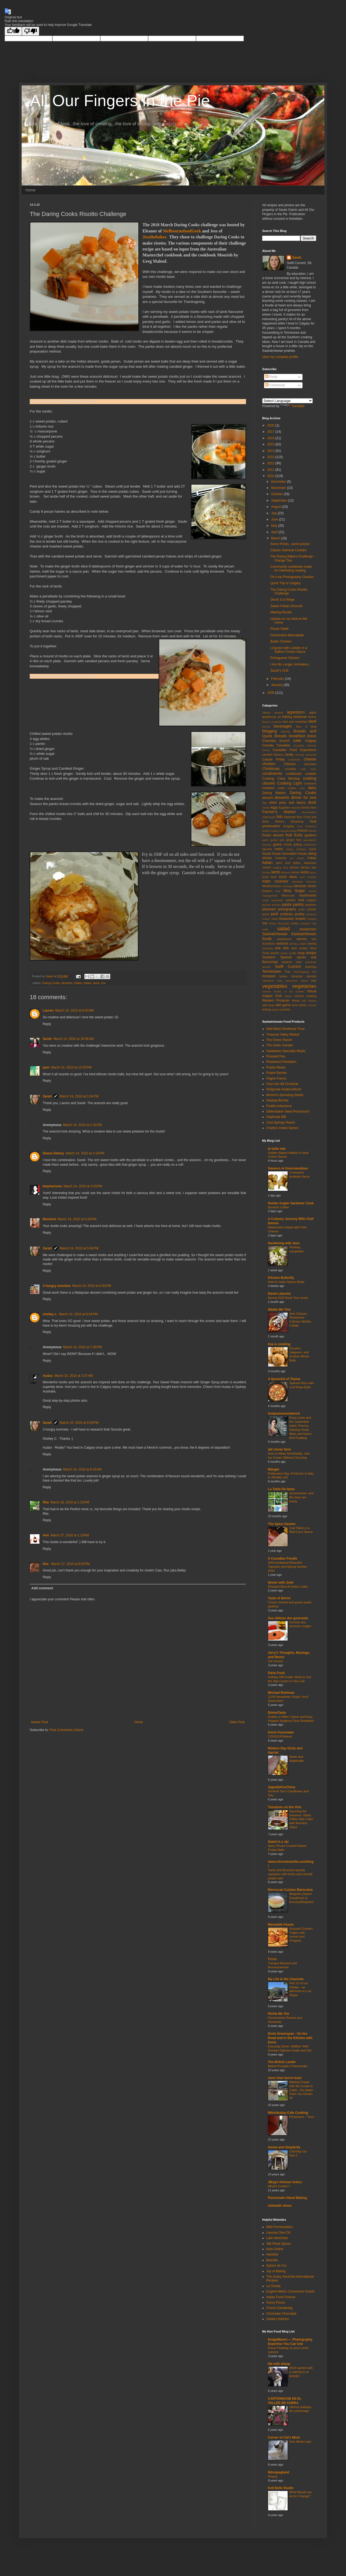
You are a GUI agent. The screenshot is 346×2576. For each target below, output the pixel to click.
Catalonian (294, 759)
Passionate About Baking (287, 2198)
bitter (298, 726)
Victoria (266, 991)
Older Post (237, 1722)
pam (46, 1067)
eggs (274, 807)
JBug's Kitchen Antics (285, 2182)
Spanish (286, 957)
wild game (282, 1005)
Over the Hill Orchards (282, 1084)
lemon (296, 872)
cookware (310, 783)
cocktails (290, 768)
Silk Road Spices (278, 2244)
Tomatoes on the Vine (284, 1807)
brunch (285, 741)
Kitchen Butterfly (281, 1278)
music (265, 900)
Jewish (266, 867)
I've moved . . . (278, 1661)
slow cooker (299, 948)
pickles (311, 909)
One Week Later (300, 2441)
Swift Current (288, 966)
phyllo (301, 909)
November (279, 488)
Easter (266, 807)
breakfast (297, 736)
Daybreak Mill (276, 1117)
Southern (268, 957)
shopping (267, 948)
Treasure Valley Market (283, 1034)
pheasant (268, 909)
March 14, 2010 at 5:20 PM (77, 1219)
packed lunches (271, 904)
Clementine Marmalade (287, 635)
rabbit (274, 918)
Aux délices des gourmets (288, 1618)
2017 (271, 432)
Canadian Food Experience (294, 750)
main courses (275, 881)
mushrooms (307, 895)
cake (297, 740)
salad (283, 928)
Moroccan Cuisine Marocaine (290, 1890)
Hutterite (281, 858)
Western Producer (276, 1000)
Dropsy (273, 2476)
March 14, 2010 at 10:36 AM (73, 1039)
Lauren (48, 1010)
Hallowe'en (310, 844)
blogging (269, 731)
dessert (267, 798)
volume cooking (305, 996)
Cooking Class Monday (281, 778)
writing (266, 1009)
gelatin (274, 840)
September (279, 500)
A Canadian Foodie (282, 1558)
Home (30, 190)
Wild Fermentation (279, 2227)
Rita (46, 1502)
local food (269, 876)
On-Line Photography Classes (292, 577)
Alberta (266, 712)
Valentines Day (272, 980)
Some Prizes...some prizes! (290, 544)
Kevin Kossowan (281, 1732)
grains (277, 844)
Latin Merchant (277, 2238)
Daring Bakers (274, 793)
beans (312, 716)
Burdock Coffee (278, 1207)
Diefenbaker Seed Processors (287, 1111)
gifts (282, 840)
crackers (268, 788)
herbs (279, 849)
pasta (286, 904)
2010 (271, 476)
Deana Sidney (53, 1153)
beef (312, 721)
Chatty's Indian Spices (282, 1128)
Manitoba (297, 881)
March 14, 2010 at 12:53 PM (71, 1067)
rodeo (295, 923)
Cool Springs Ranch (280, 1122)
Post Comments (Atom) (66, 1730)
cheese (310, 759)
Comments (275, 385)
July (274, 513)
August (276, 507)
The (314, 971)
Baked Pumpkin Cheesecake (287, 2066)
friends (312, 830)
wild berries (309, 1000)
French (302, 831)
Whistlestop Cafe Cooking (288, 2113)
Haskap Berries (277, 1100)
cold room (308, 769)
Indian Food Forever (280, 2297)
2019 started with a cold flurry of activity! (301, 2372)
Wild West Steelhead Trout (285, 1029)
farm (313, 807)
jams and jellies (288, 862)
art (279, 716)
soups (311, 953)
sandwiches (307, 929)
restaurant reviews (292, 919)
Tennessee (271, 971)
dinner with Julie (281, 1582)
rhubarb (311, 918)
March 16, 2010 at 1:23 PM (70, 1502)
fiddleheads (268, 817)
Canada (268, 745)
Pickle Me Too (278, 2014)
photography (287, 909)
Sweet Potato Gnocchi (286, 606)
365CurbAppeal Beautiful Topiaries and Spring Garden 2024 (287, 1566)
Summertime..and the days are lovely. (301, 1497)
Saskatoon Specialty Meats (285, 1051)
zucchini (285, 1009)
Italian (87, 983)
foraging (288, 826)
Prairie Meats (275, 1067)
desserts (66, 983)
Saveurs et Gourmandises (288, 1168)
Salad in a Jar (278, 1842)
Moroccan (288, 895)
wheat (296, 1000)
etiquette (296, 807)
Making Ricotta (281, 612)
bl (306, 726)
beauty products (271, 721)
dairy (312, 788)
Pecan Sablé (279, 629)
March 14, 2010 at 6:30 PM (91, 1286)
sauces (301, 939)
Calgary (310, 741)
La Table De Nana (281, 1489)
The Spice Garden (281, 1524)
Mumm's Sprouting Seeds (284, 1095)
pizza (265, 914)
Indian (78, 983)
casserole (310, 754)
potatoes (286, 914)
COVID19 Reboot (280, 1736)
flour (299, 817)
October (277, 494)
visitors (288, 996)
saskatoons (284, 939)
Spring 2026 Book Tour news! (288, 1297)
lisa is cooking (279, 1344)
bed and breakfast (295, 721)
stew (298, 962)
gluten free (294, 839)
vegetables (274, 986)
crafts (281, 788)
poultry (299, 914)
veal (313, 980)
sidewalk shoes (280, 2205)
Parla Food (276, 1673)
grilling (298, 844)
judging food (280, 867)
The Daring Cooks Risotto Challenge (288, 591)
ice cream (297, 858)
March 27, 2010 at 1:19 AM (70, 1535)
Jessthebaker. (154, 237)
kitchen (294, 867)
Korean (266, 872)
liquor (313, 872)
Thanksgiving (301, 971)
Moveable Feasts (281, 1924)
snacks (274, 953)
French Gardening (279, 2308)
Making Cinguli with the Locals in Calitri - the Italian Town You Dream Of (301, 2090)
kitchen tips (308, 867)
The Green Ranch (279, 1040)
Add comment (42, 1588)
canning (299, 754)
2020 (271, 425)
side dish (282, 948)
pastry (298, 904)
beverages (283, 726)
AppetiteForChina (281, 1787)
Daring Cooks (51, 983)
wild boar (268, 1005)
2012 (271, 463)
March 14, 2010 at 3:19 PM (85, 1153)
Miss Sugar (294, 890)
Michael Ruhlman (281, 1693)
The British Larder (282, 2062)
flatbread (289, 817)
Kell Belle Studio (281, 2488)
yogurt (275, 1009)
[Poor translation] (30, 31)
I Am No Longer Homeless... (290, 664)
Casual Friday (273, 759)
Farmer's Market (278, 812)
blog (313, 726)
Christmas (271, 768)
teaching (310, 966)
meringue (287, 886)
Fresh (272, 1959)
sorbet (284, 953)
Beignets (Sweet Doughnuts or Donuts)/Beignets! (301, 1898)
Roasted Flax (275, 1056)
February (278, 679)
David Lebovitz (279, 1294)
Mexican (300, 886)
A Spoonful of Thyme (284, 1379)
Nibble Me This (279, 1309)
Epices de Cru (276, 2265)
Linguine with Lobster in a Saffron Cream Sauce (288, 650)
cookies (310, 774)
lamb (96, 983)
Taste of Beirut (279, 1598)
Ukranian (296, 976)
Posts (271, 377)
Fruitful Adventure (279, 1106)
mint (277, 891)
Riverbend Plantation (281, 1062)
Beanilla (272, 2260)
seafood (282, 943)
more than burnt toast (284, 2078)
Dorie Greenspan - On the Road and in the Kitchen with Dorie (290, 2038)
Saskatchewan (275, 934)
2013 (271, 457)
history (290, 849)
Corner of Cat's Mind (284, 2437)
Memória (49, 1219)
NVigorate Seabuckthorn (284, 1089)
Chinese (290, 764)
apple (312, 712)
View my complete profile (280, 357)
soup (301, 953)
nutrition (290, 900)
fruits (298, 835)
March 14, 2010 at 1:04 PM (79, 1096)
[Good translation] (13, 31)
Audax (48, 1376)
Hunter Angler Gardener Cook (291, 1203)
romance (305, 923)
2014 (271, 451)
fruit (288, 835)
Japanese (310, 862)
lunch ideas (288, 877)
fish (279, 816)
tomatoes (268, 976)
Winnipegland (278, 2472)
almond (278, 712)
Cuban (292, 788)
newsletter (277, 900)
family (306, 807)
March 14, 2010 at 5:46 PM (79, 1248)
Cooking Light (289, 783)
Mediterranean (271, 886)
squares (287, 962)
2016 (271, 438)
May (274, 526)
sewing (311, 943)
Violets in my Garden (289, 991)
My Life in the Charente (286, 1979)
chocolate (310, 764)
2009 (271, 693)
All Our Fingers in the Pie (120, 101)
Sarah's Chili (279, 670)
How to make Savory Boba (286, 1281)
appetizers (296, 712)
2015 (271, 444)
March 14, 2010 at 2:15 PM (82, 1125)
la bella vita (276, 1149)
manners (311, 881)
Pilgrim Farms (276, 1078)
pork (274, 914)
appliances (269, 716)
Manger (274, 1469)
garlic (265, 840)
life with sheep (279, 2364)
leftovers (286, 872)
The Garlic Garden (279, 1045)
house (266, 854)
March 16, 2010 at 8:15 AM (82, 1469)
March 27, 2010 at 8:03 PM (70, 1564)
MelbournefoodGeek (182, 231)
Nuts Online (274, 2249)
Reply (47, 1024)
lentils (305, 872)
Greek (288, 844)
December (279, 482)
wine (295, 1005)
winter (303, 1005)
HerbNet (272, 2254)
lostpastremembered (284, 1413)
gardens (310, 835)
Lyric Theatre (308, 876)
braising (285, 731)
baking (287, 717)
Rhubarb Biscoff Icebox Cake (288, 1586)
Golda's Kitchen (277, 2319)
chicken (268, 764)
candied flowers (272, 754)
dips (264, 802)
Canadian (283, 745)
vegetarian (304, 986)
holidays (301, 849)
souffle (292, 953)
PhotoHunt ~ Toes (301, 2116)
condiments (272, 773)
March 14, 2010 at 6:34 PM (78, 1314)
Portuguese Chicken (285, 658)
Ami (46, 1535)
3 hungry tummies (57, 1286)
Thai (287, 971)
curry (302, 788)
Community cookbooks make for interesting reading (291, 568)
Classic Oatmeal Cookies (288, 550)
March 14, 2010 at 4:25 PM (83, 1186)
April (274, 532)
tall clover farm (279, 1449)
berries (266, 726)
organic (311, 900)
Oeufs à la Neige (282, 599)
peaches (310, 904)
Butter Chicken (281, 641)
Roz (46, 1564)
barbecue (300, 717)
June (275, 519)
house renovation (284, 854)
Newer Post (39, 1722)
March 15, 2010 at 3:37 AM (73, 1376)
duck (312, 802)
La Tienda (273, 2286)
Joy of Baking (276, 2271)
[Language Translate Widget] (287, 400)
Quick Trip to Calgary (285, 583)
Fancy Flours (275, 2302)
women (312, 1005)
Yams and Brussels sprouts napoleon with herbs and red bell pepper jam (290, 1874)
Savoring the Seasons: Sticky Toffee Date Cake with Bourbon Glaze (301, 1819)
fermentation (309, 812)
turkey (283, 976)
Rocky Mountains (279, 923)
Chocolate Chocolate (281, 2313)
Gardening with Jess (284, 1243)
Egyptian (284, 807)
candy (289, 754)
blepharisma (52, 1186)
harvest (267, 849)
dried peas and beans (287, 802)
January (277, 685)
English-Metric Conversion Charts (290, 2291)
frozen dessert (273, 835)
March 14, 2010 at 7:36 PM (82, 1347)
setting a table (297, 943)
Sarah (47, 1039)
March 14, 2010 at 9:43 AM (74, 1010)
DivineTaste (277, 1713)
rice (103, 983)
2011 (271, 470)
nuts (301, 900)
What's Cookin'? (279, 2186)
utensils (311, 976)
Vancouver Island (296, 980)
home (312, 849)
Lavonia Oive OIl (278, 2232)
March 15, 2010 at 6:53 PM (79, 1423)
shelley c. (50, 1314)
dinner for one (303, 797)
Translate (292, 406)
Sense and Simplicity (284, 2147)
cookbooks (293, 774)
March (276, 538)
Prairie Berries (276, 1073)
